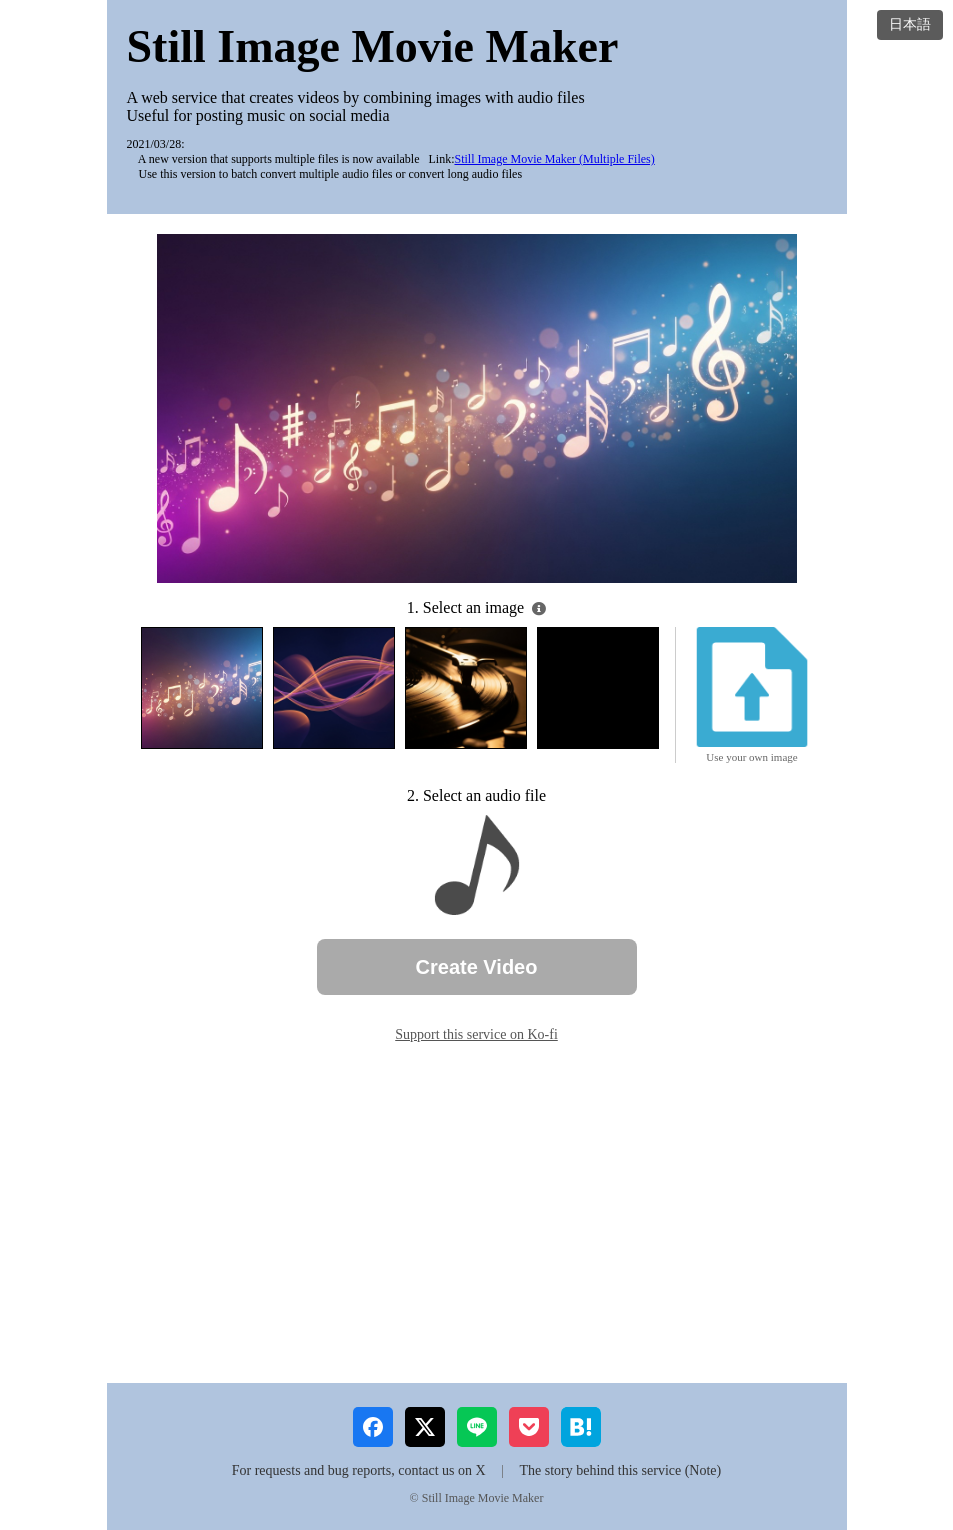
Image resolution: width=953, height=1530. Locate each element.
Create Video (477, 967)
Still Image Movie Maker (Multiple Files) (554, 159)
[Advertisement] (477, 1213)
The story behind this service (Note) (620, 1470)
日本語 (910, 24)
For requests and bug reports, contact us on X (359, 1470)
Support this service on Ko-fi (476, 1034)
